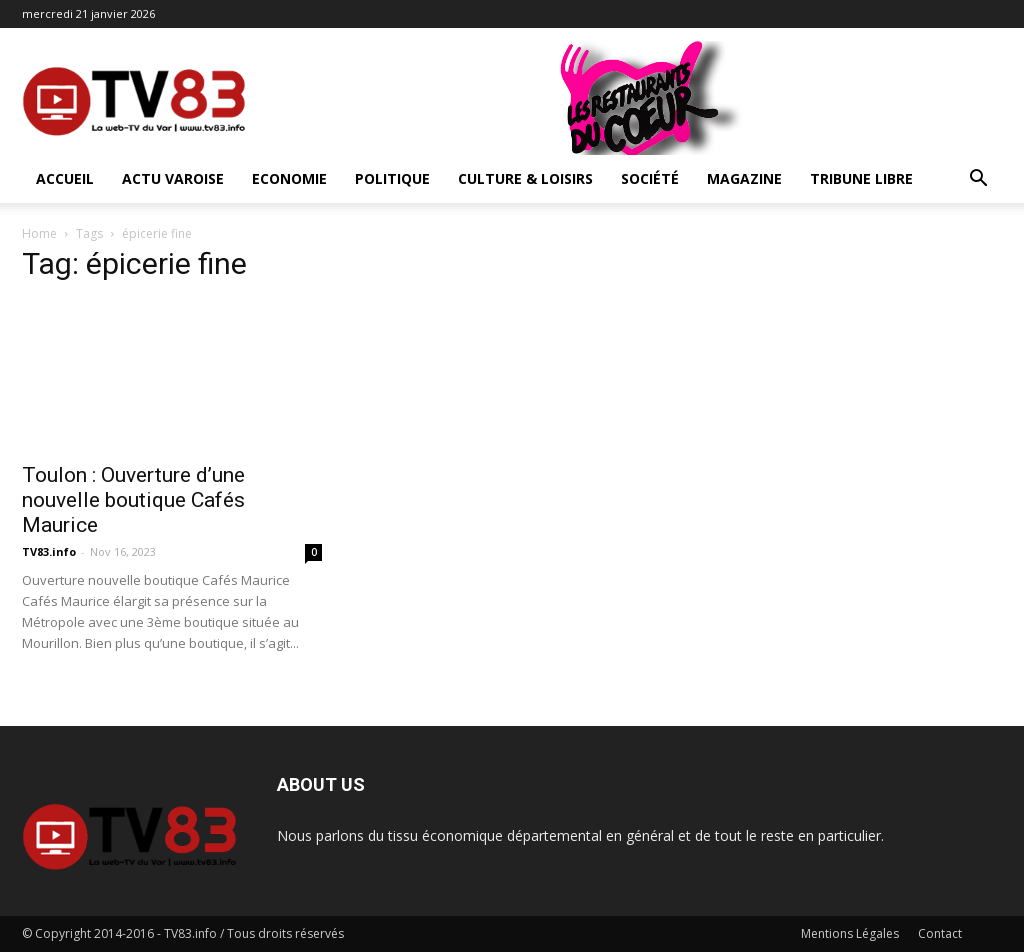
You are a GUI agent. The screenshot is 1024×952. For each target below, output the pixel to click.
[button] (978, 180)
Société (650, 178)
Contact (940, 933)
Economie (289, 178)
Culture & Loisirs (525, 178)
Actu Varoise (173, 178)
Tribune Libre (861, 178)
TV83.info (49, 551)
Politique (392, 178)
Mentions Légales (850, 933)
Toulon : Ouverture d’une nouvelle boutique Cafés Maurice (133, 500)
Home (39, 233)
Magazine (744, 178)
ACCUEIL (65, 178)
